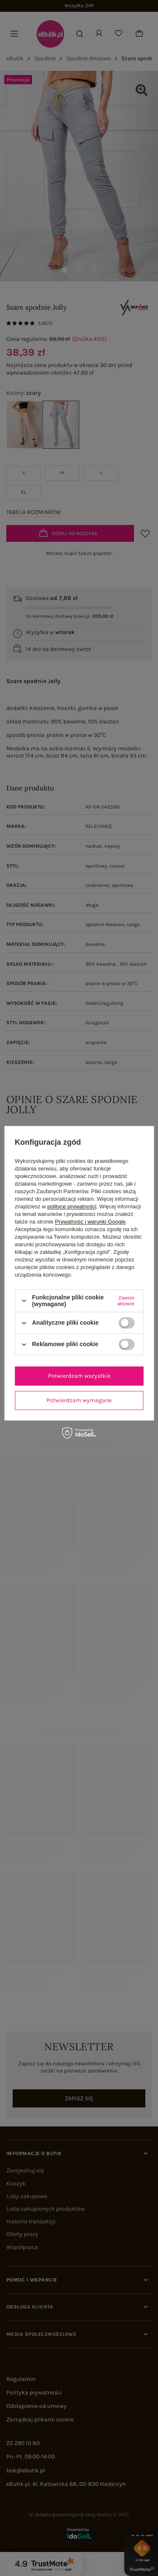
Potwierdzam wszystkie (79, 1375)
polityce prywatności (71, 1206)
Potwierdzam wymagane (79, 1400)
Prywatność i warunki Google (90, 1221)
